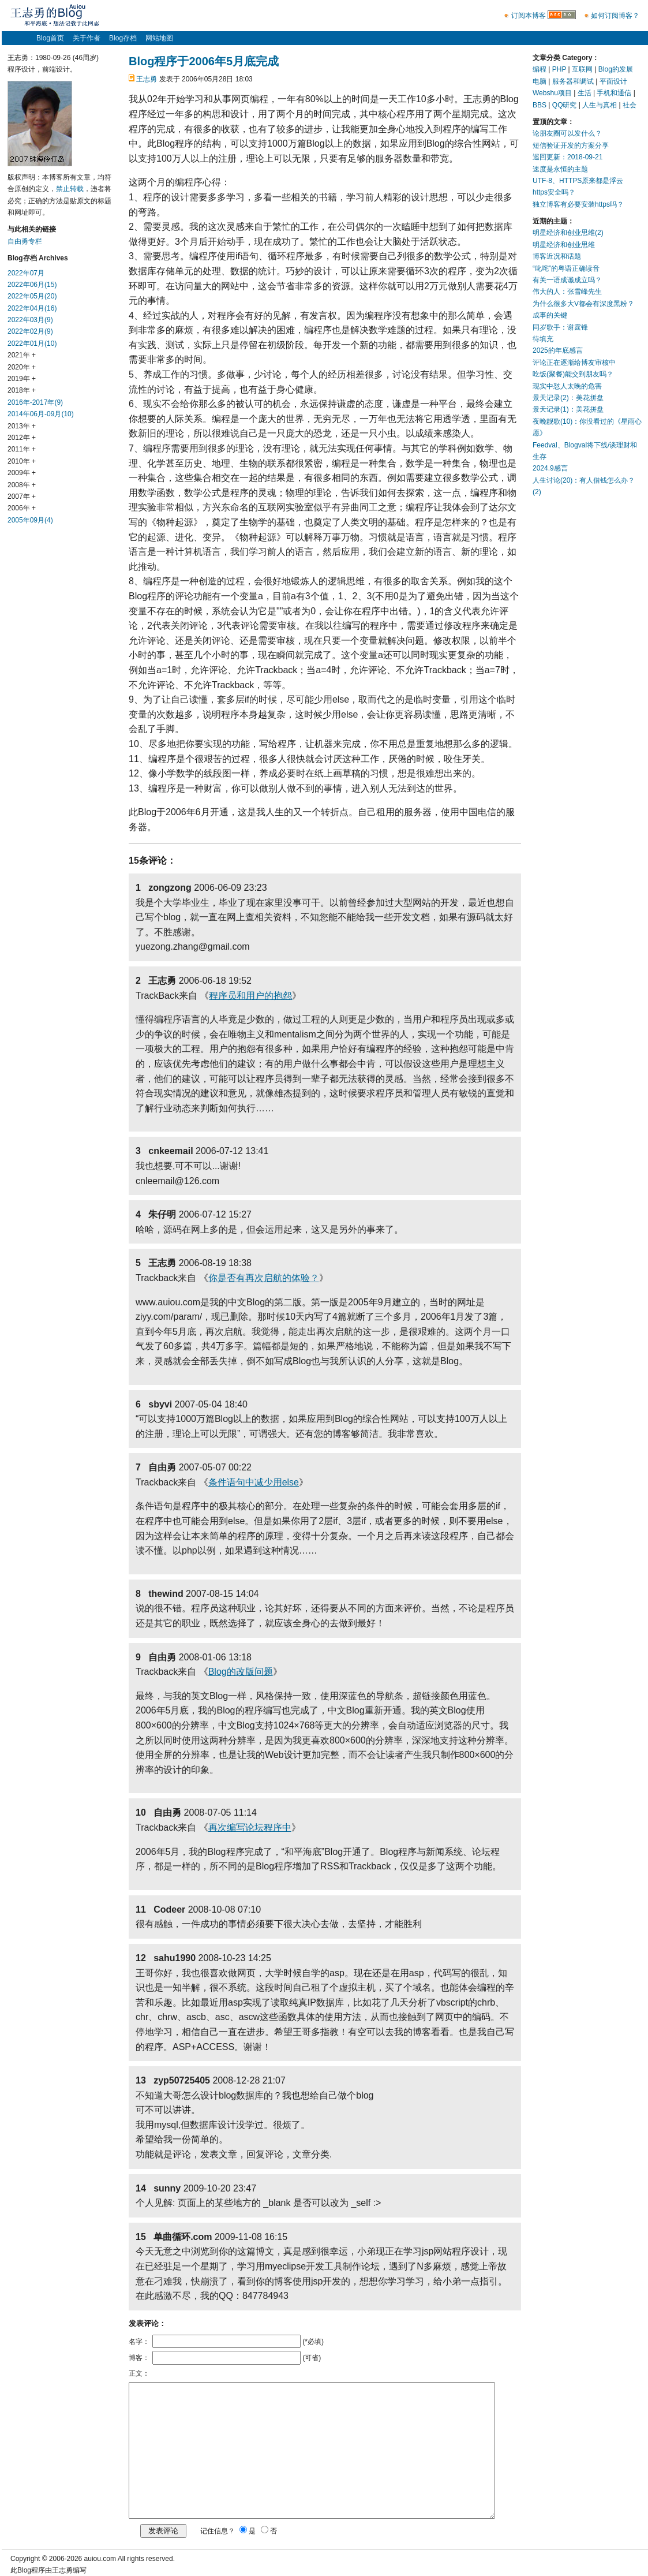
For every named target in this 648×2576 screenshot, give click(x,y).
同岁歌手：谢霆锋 (560, 327)
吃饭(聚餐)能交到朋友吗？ (573, 374)
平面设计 (613, 81)
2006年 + (22, 508)
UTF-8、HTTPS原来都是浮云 (578, 181)
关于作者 (86, 38)
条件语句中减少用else (253, 1482)
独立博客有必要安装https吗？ (578, 204)
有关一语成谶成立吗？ (567, 280)
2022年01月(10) (32, 343)
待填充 (543, 339)
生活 (584, 93)
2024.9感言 (550, 468)
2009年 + (22, 473)
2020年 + (22, 367)
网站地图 (159, 38)
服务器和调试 (573, 81)
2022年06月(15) (32, 285)
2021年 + (22, 355)
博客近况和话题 (557, 256)
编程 (539, 69)
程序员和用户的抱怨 (250, 995)
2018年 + (22, 390)
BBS (539, 105)
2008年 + (22, 485)
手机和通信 (614, 93)
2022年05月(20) (32, 296)
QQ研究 (564, 105)
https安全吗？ (554, 192)
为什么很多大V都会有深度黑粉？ (583, 304)
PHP (559, 69)
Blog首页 (50, 38)
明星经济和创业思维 (564, 245)
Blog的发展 (615, 69)
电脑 (539, 81)
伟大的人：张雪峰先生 (567, 292)
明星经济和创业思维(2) (568, 233)
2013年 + (22, 426)
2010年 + (22, 461)
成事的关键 (550, 315)
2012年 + (22, 438)
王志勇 (146, 79)
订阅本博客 (528, 16)
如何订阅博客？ (615, 16)
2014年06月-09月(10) (41, 414)
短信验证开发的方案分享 (571, 145)
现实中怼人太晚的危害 (567, 386)
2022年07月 (26, 273)
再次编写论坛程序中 (249, 1827)
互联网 (582, 69)
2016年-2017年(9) (35, 402)
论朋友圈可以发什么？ (567, 133)
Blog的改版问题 (240, 1672)
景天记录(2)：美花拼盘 (568, 398)
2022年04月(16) (32, 308)
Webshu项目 (552, 93)
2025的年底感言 (558, 350)
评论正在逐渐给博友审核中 (574, 363)
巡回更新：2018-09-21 (567, 157)
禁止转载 (70, 189)
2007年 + (22, 496)
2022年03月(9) (30, 320)
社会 (629, 105)
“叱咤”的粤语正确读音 (566, 268)
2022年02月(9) (30, 331)
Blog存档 (123, 38)
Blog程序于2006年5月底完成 (204, 61)
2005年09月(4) (30, 520)
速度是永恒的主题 (560, 169)
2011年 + (22, 449)
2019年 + (22, 379)
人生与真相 (599, 105)
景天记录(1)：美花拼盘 (568, 409)
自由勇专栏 (25, 241)
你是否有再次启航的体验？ (263, 1278)
